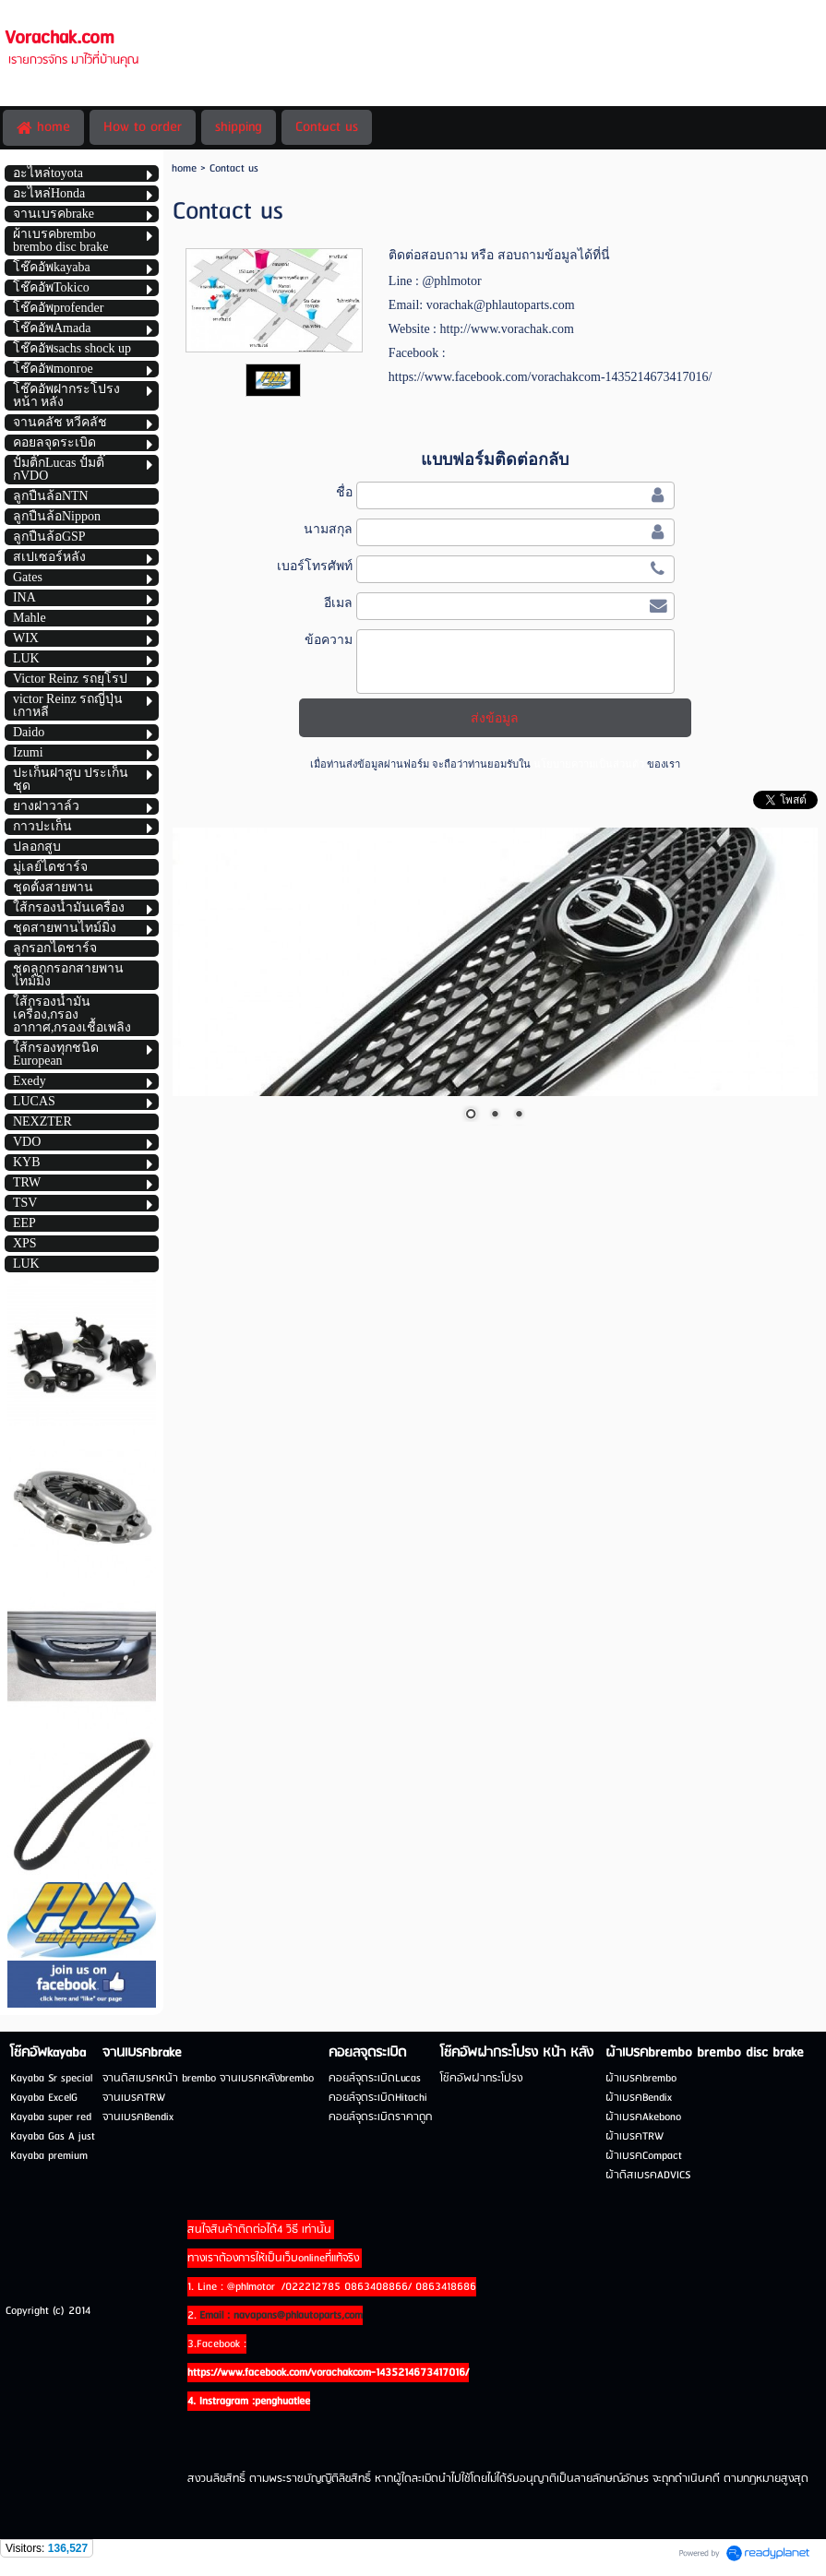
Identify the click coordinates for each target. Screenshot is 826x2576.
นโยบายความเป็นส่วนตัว (589, 763)
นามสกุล (328, 528)
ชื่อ (344, 491)
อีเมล (338, 602)
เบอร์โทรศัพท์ (315, 565)
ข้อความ (329, 639)
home (184, 168)
